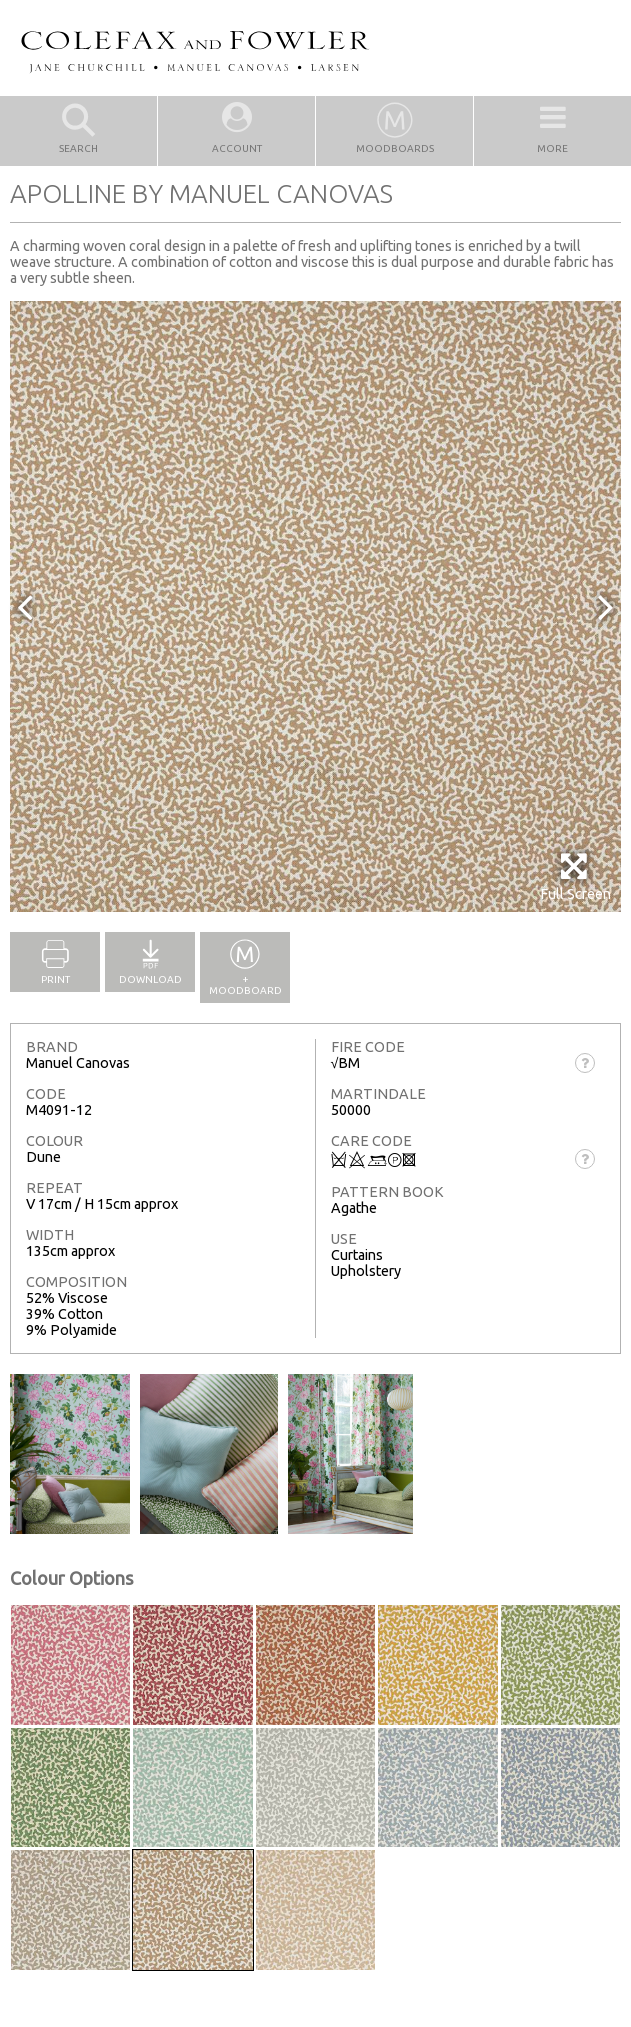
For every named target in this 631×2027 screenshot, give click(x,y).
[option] (315, 606)
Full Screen (575, 876)
